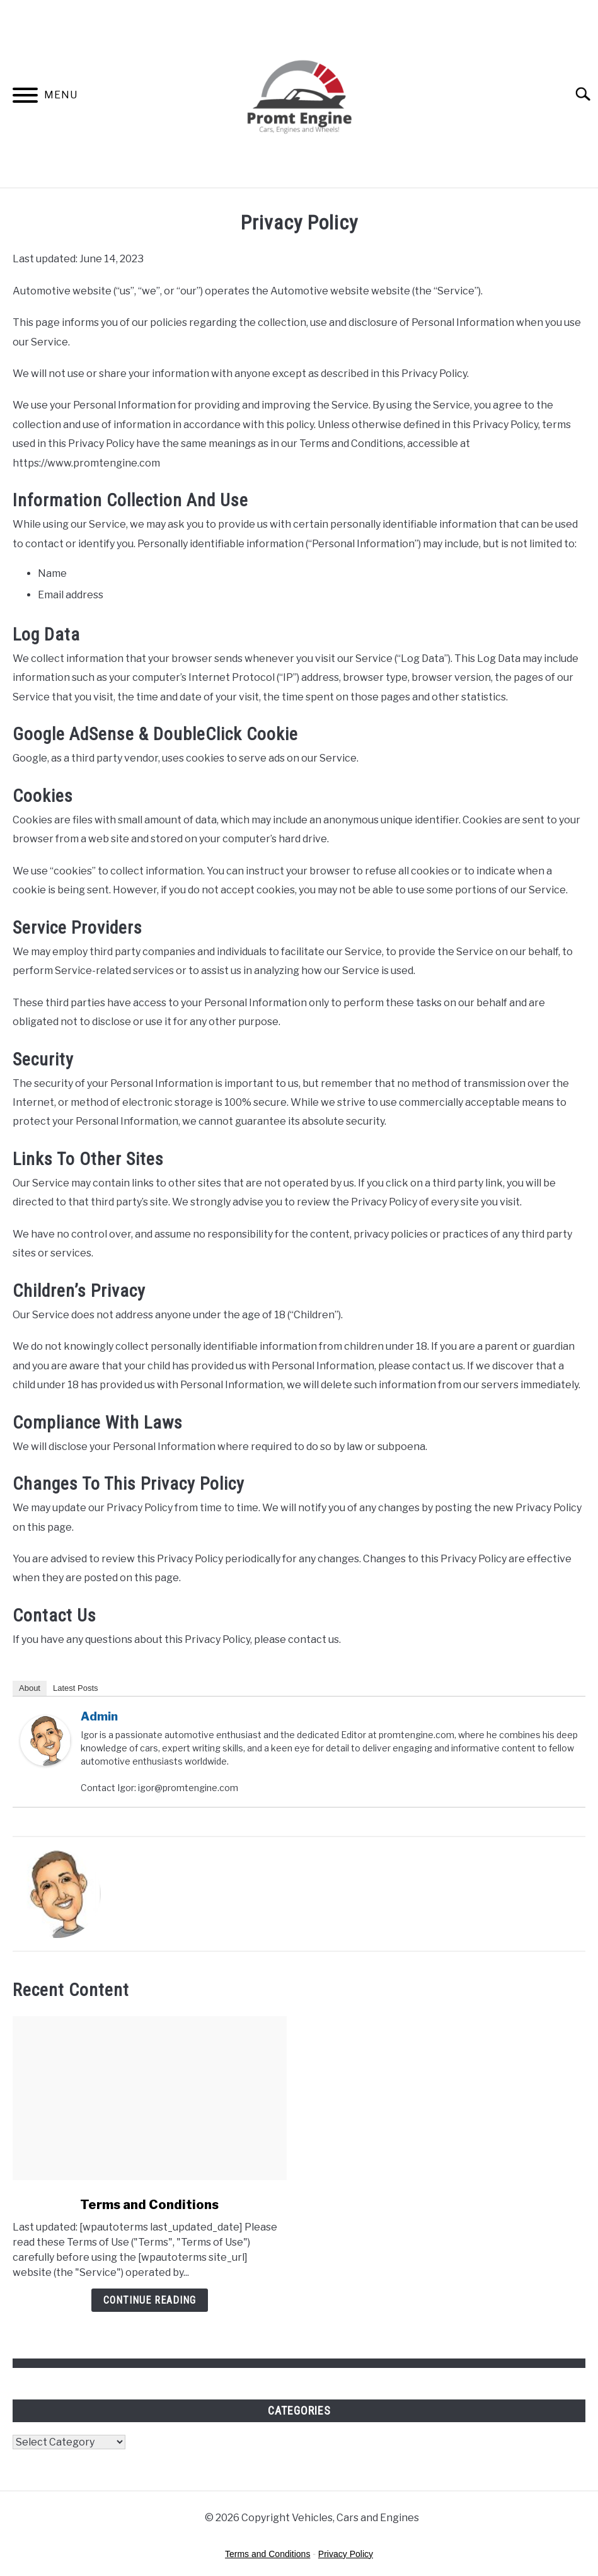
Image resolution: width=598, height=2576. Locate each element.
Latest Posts (75, 1688)
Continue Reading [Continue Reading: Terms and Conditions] (149, 2300)
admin (99, 1716)
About (29, 1688)
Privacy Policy (345, 2554)
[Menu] (25, 97)
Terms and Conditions (149, 2204)
